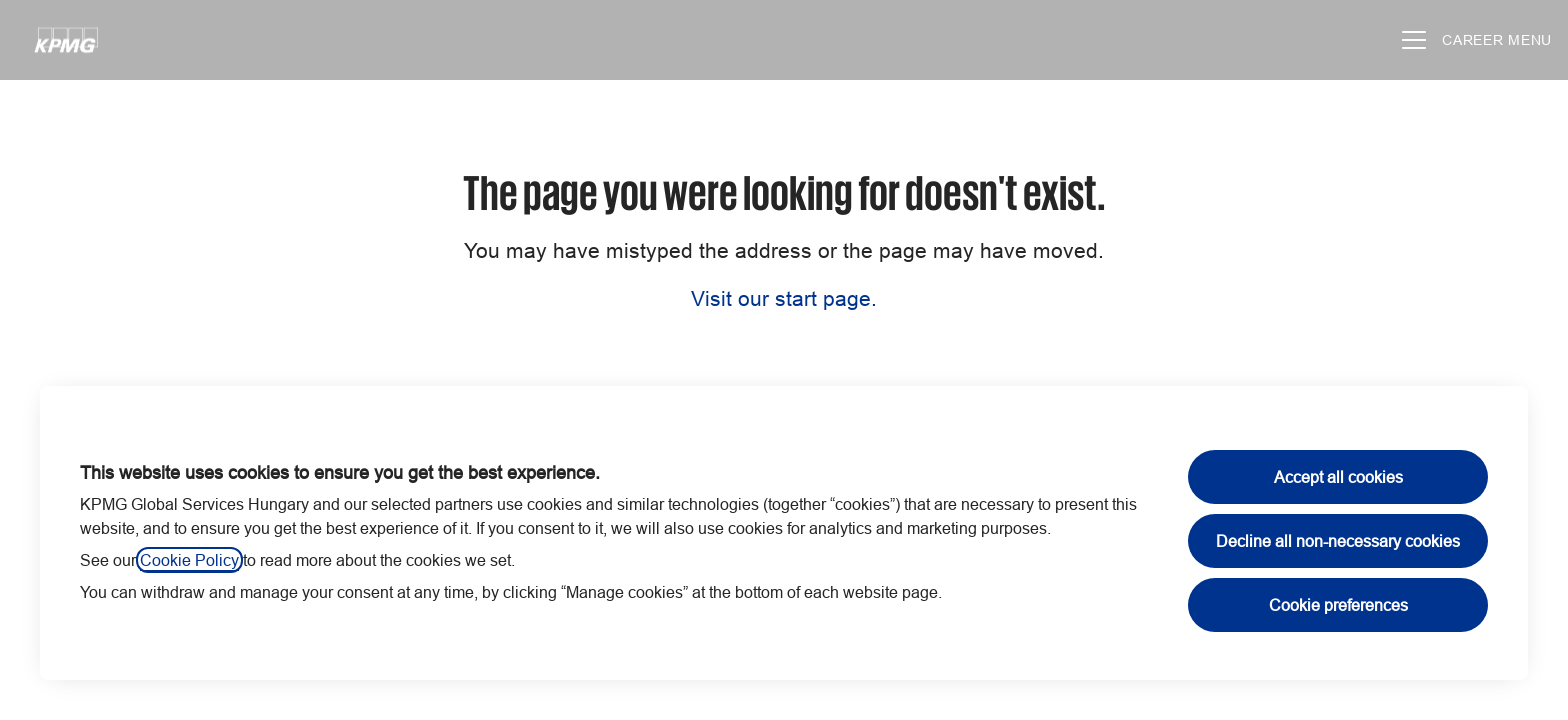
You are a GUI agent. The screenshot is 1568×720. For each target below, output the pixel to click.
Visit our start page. (784, 299)
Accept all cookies (1338, 477)
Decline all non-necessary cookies (1338, 541)
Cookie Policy (189, 560)
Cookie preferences (1338, 605)
